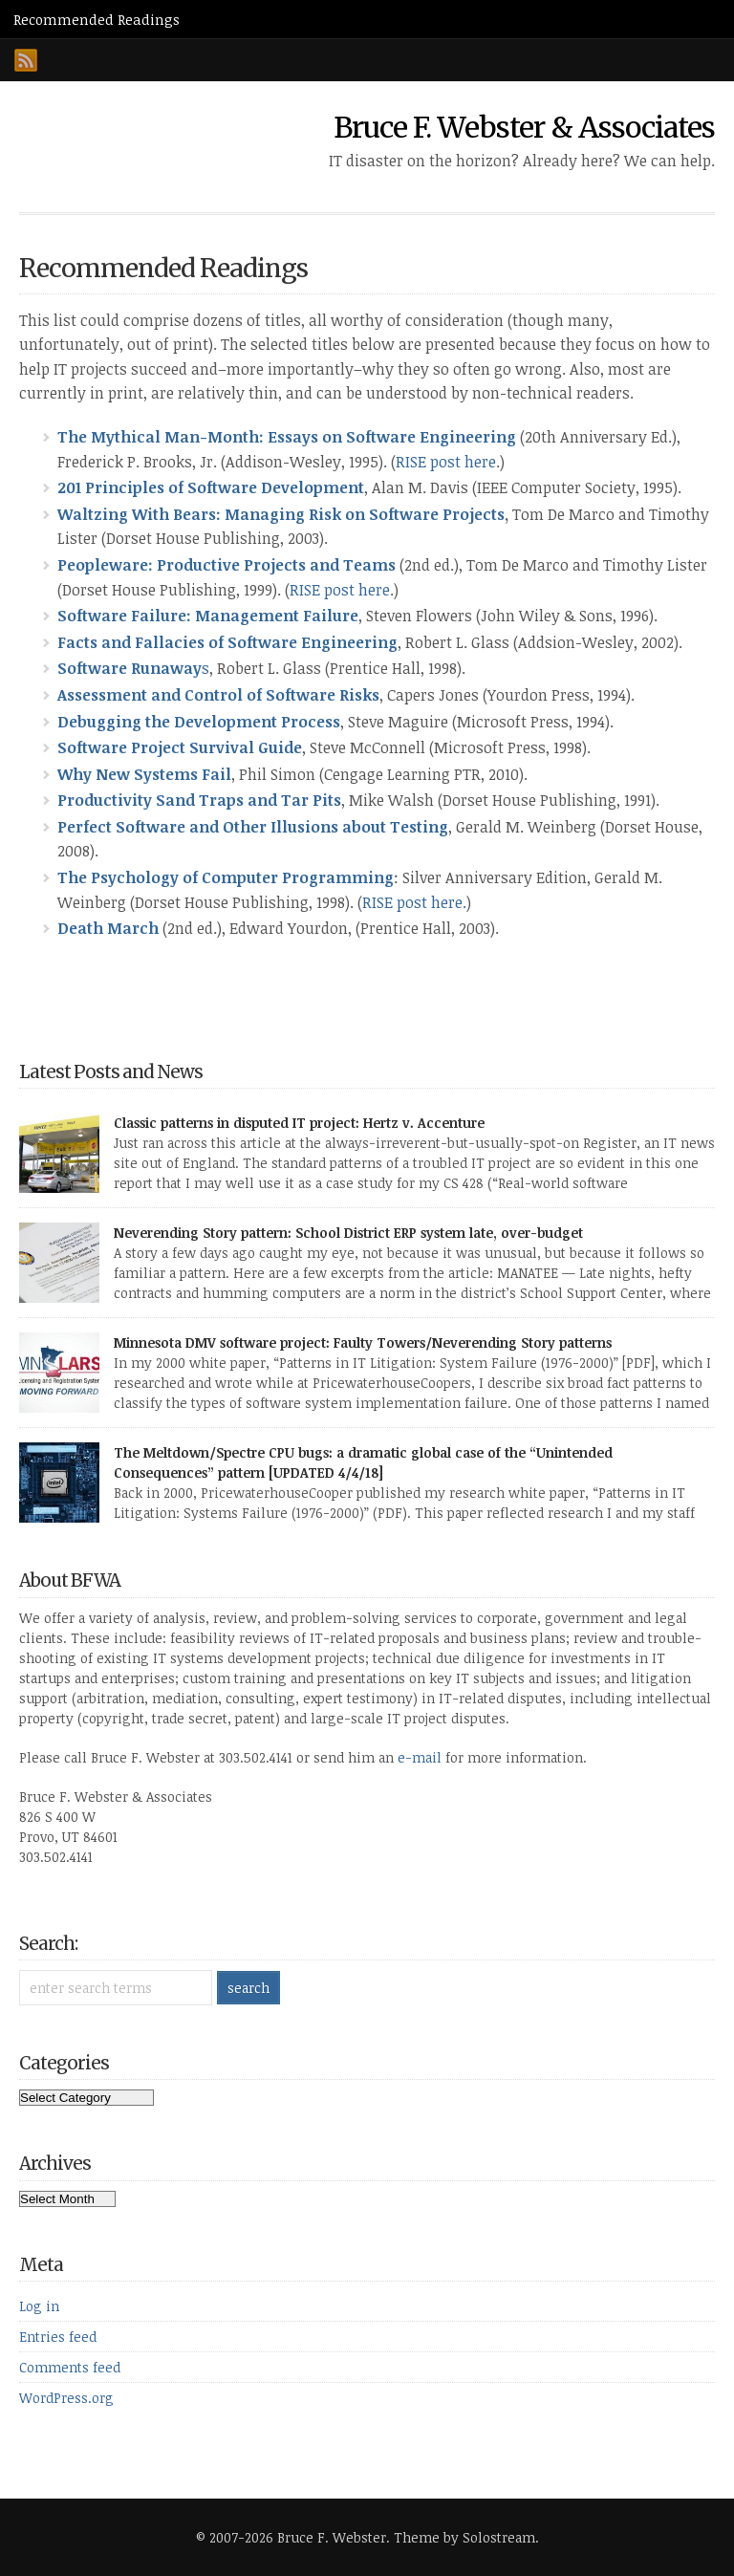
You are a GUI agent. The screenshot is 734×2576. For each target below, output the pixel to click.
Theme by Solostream (464, 2537)
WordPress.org (66, 2398)
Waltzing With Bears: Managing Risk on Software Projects (281, 514)
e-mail (420, 1757)
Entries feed (58, 2336)
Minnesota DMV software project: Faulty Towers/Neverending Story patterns (363, 1342)
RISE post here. (414, 902)
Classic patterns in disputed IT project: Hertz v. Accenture (299, 1123)
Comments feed (69, 2367)
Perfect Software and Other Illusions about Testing (252, 826)
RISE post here (446, 461)
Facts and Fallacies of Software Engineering (227, 642)
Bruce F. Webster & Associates (524, 127)
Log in (39, 2306)
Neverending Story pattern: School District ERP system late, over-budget (348, 1232)
